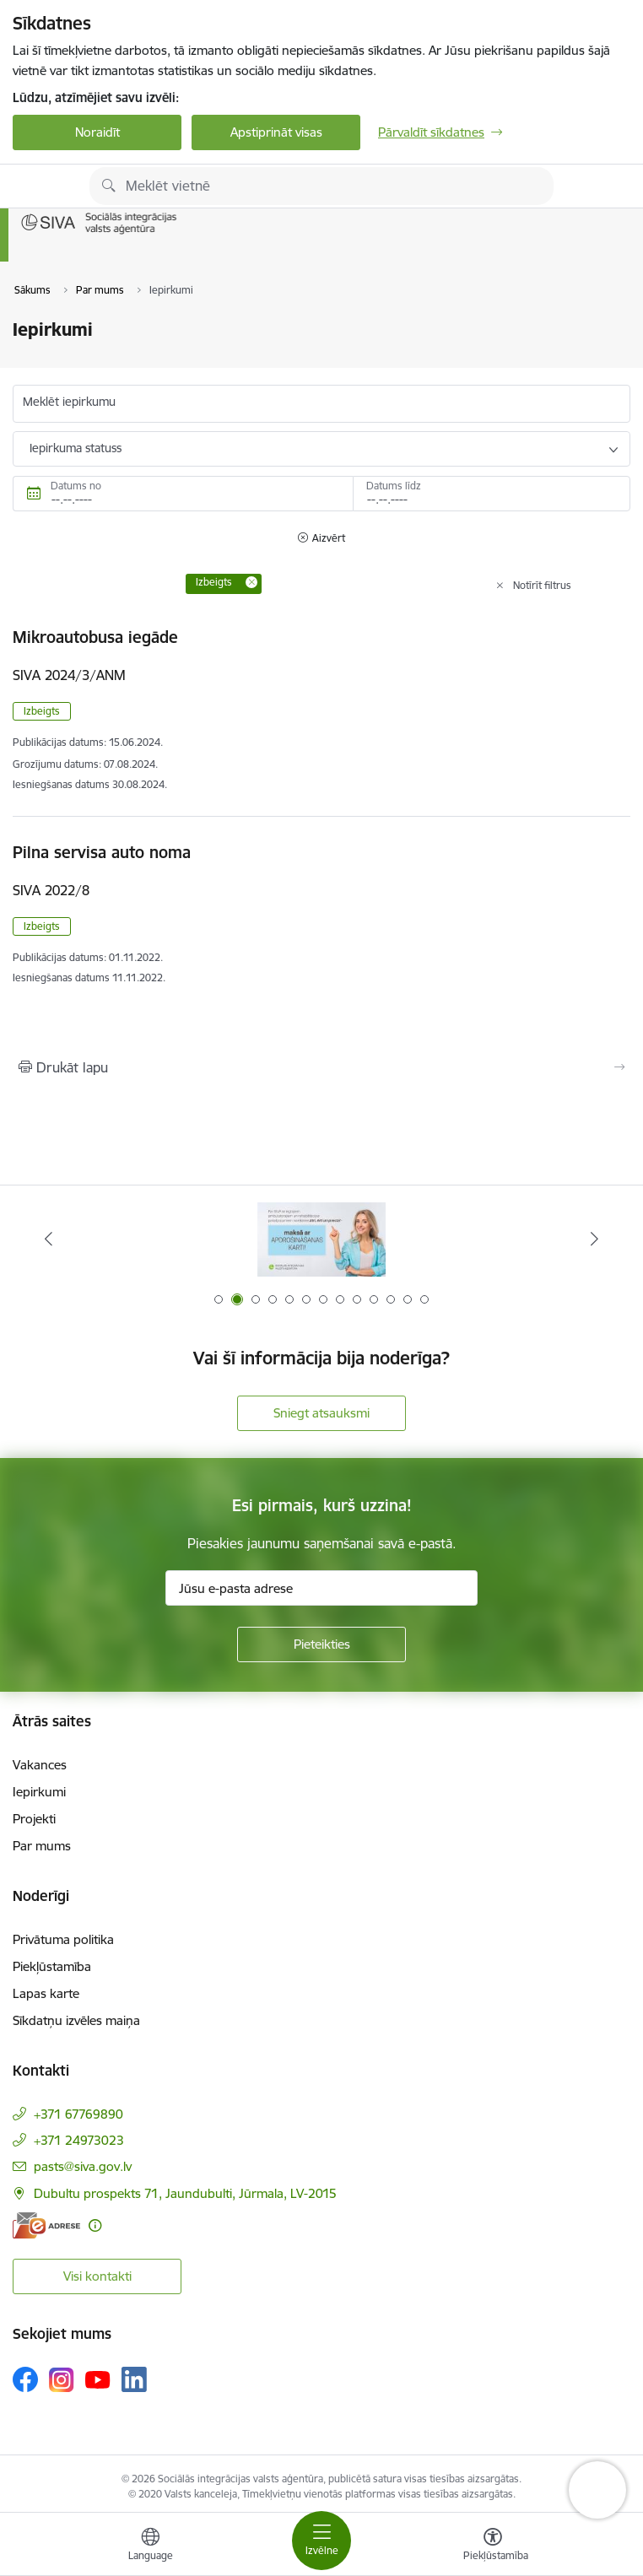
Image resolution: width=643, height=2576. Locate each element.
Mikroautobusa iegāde (95, 637)
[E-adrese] (46, 2225)
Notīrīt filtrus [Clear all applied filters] (542, 585)
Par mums (42, 1846)
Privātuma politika (63, 1939)
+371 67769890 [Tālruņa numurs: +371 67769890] (78, 2114)
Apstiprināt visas (276, 132)
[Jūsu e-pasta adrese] (321, 1588)
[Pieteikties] (321, 1644)
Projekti (34, 1819)
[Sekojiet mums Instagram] (61, 2380)
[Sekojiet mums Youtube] (98, 2378)
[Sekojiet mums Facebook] (25, 2379)
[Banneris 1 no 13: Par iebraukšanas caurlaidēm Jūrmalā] (321, 1239)
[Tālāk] (595, 1239)
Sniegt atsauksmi (321, 1413)
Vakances (40, 1765)
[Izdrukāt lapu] (321, 1067)
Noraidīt (97, 132)
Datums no (76, 485)
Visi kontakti (97, 2276)
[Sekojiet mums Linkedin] (134, 2379)
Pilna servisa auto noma (102, 852)
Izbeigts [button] (42, 711)
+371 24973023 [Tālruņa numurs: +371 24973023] (79, 2140)
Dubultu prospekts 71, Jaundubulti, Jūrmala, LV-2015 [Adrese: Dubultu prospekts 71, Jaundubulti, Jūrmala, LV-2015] (185, 2193)
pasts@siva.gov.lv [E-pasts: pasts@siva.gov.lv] (83, 2166)
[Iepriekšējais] (48, 1239)
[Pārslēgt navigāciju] (321, 2540)
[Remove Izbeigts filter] (251, 582)
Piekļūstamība (52, 1966)
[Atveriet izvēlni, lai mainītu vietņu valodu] (150, 2546)
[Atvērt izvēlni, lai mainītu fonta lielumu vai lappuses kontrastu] (492, 2546)
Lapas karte (46, 1993)
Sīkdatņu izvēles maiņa (76, 2020)
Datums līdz (393, 485)
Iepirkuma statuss (76, 448)
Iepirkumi (39, 1792)
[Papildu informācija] (95, 2225)
